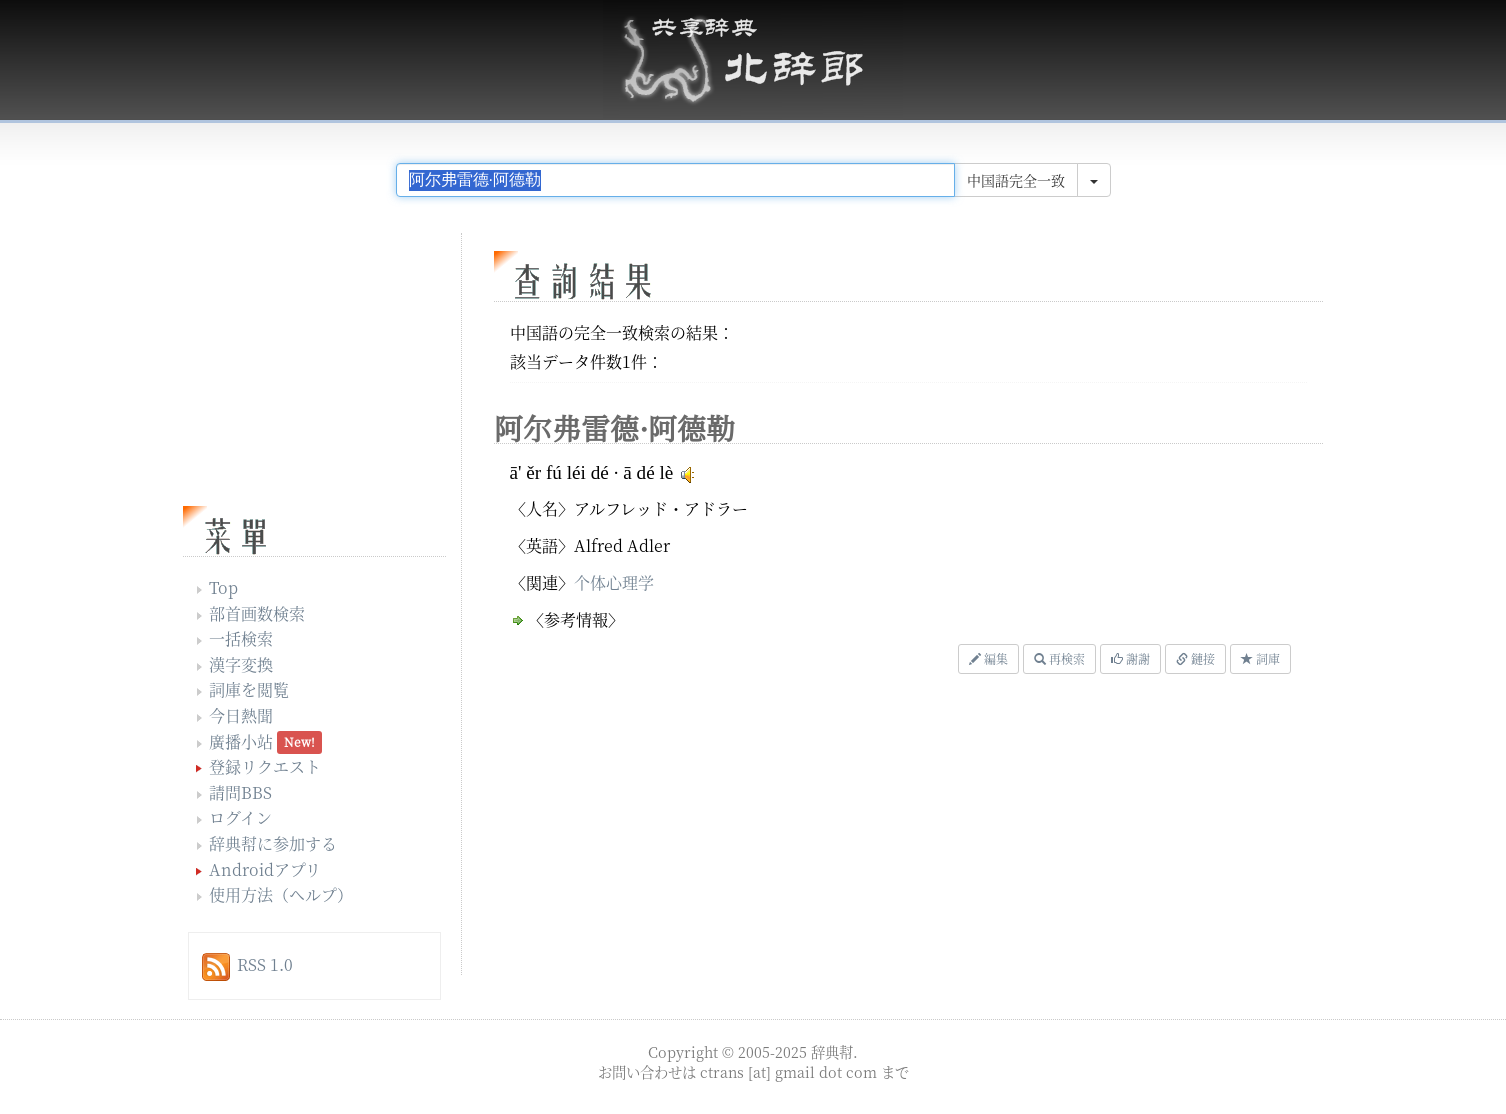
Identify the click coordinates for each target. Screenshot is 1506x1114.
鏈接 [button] (1195, 658)
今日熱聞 (241, 715)
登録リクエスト (265, 766)
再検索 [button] (1059, 658)
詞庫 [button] (1260, 658)
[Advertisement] (738, 830)
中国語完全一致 (1016, 180)
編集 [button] (988, 658)
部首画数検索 (257, 613)
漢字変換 (241, 664)
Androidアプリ (265, 869)
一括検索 (241, 638)
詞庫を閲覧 (249, 689)
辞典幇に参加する (273, 843)
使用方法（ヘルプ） (281, 894)
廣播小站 (241, 741)
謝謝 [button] (1130, 658)
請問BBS (240, 792)
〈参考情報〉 (576, 619)
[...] (675, 180)
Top (223, 587)
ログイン (240, 817)
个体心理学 (614, 582)
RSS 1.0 (265, 964)
